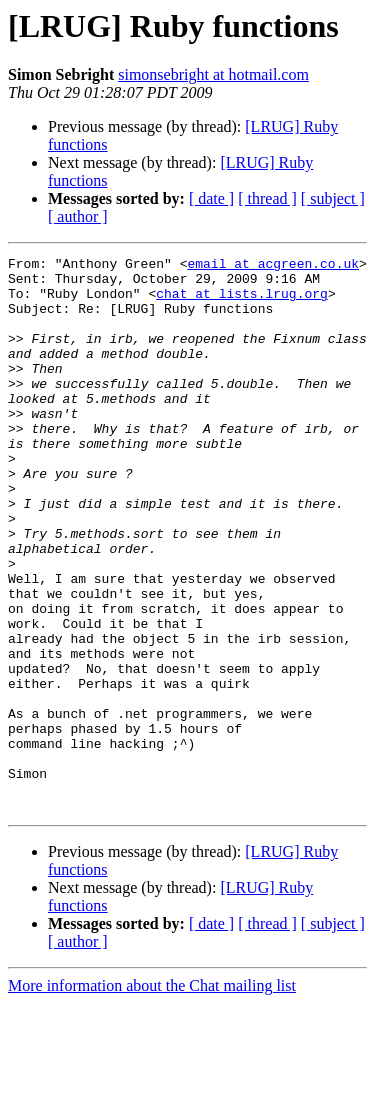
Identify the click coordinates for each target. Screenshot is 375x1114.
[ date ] (211, 198)
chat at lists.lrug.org (242, 302)
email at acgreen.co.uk (273, 266)
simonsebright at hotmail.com (213, 74)
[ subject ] (333, 198)
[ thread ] (267, 198)
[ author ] (78, 216)
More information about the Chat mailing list (152, 1096)
